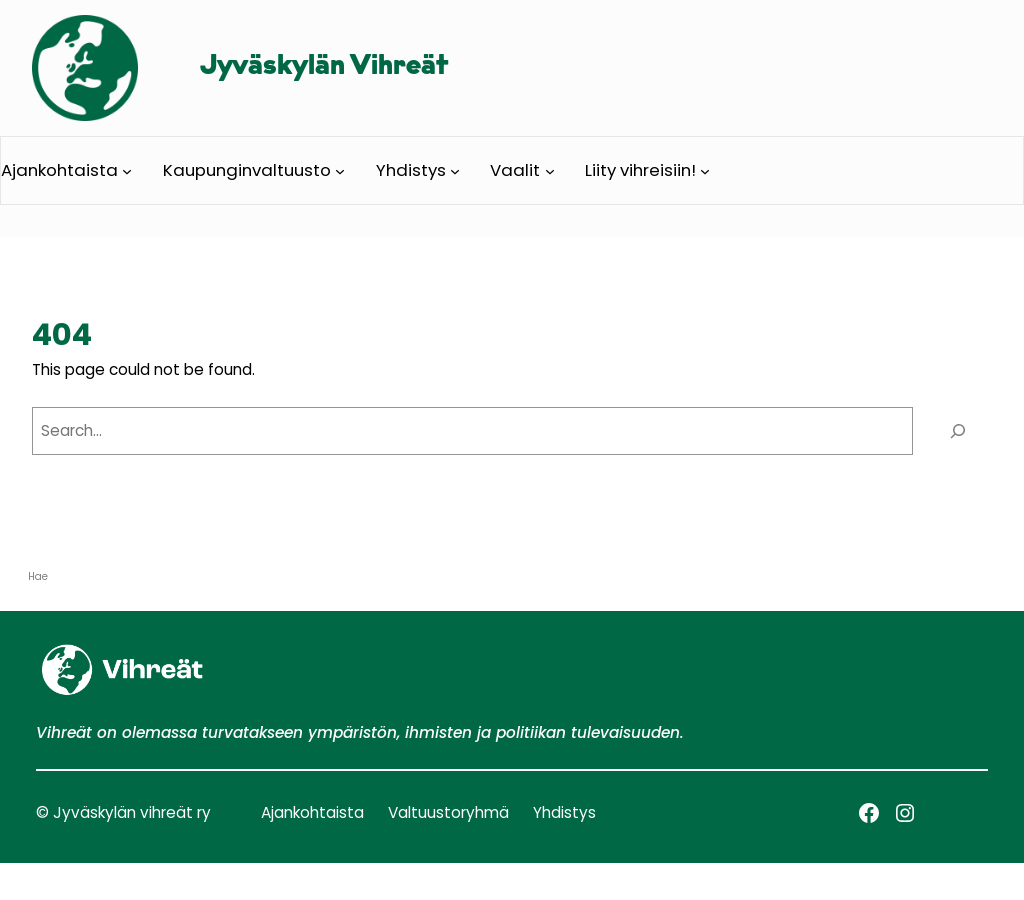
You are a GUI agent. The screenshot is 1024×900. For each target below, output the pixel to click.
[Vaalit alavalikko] (550, 170)
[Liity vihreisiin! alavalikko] (705, 170)
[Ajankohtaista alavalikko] (127, 170)
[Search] (957, 431)
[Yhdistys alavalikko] (455, 170)
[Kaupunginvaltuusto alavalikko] (340, 170)
